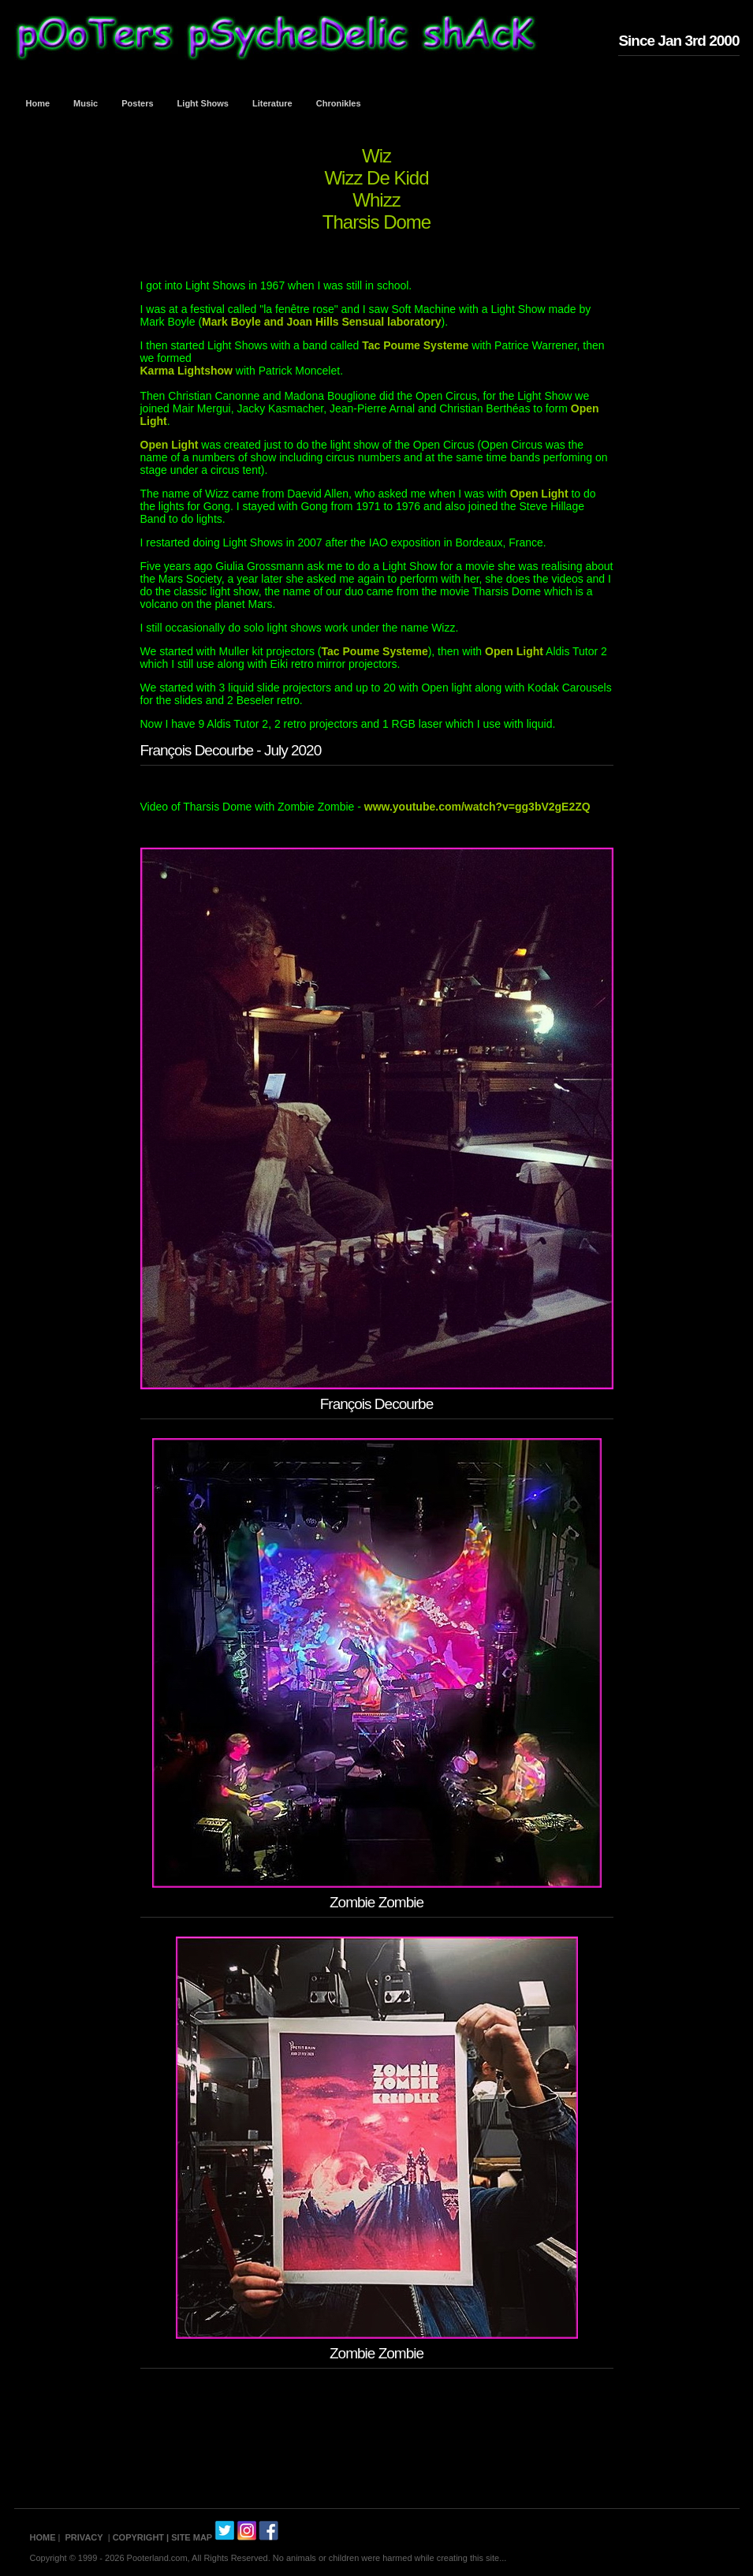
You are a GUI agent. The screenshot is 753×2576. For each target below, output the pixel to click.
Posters (137, 103)
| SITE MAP (189, 2537)
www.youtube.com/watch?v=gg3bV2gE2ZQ (477, 806)
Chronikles (338, 103)
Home (38, 103)
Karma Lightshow (186, 370)
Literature (272, 103)
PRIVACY (84, 2537)
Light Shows (203, 103)
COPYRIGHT (138, 2537)
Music (85, 103)
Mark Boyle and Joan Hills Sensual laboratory (321, 321)
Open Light (171, 444)
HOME (43, 2537)
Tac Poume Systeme (415, 345)
